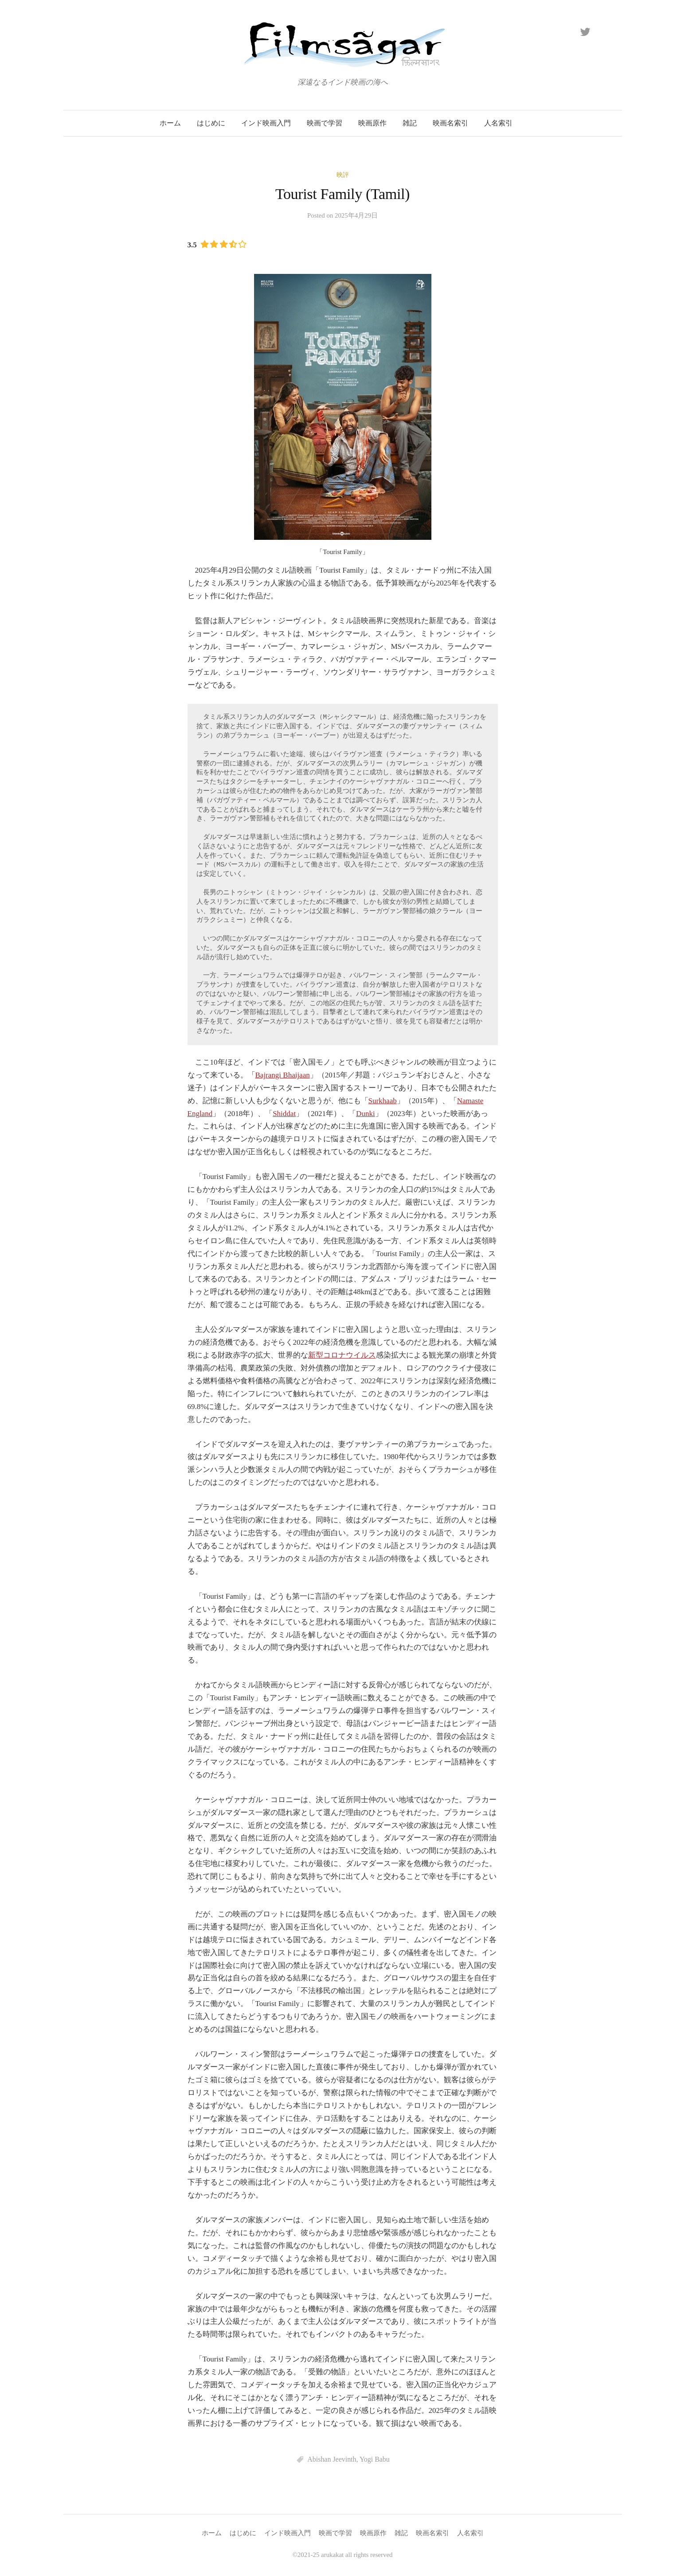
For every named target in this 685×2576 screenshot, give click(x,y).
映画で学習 (324, 123)
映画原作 (372, 123)
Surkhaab (382, 1101)
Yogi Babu (375, 2459)
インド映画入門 (266, 123)
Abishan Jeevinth (331, 2459)
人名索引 (498, 123)
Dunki (365, 1113)
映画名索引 (450, 123)
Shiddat (284, 1113)
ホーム (170, 123)
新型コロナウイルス (342, 1355)
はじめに (211, 123)
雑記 (410, 123)
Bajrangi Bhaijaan (282, 1075)
